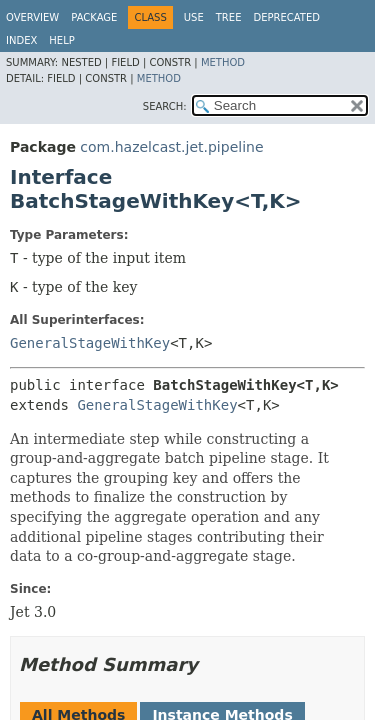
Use (194, 17)
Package (94, 17)
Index (21, 40)
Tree (229, 17)
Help (61, 40)
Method (223, 62)
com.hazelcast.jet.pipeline (171, 147)
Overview (32, 17)
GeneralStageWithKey (90, 343)
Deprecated (286, 17)
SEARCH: (165, 106)
